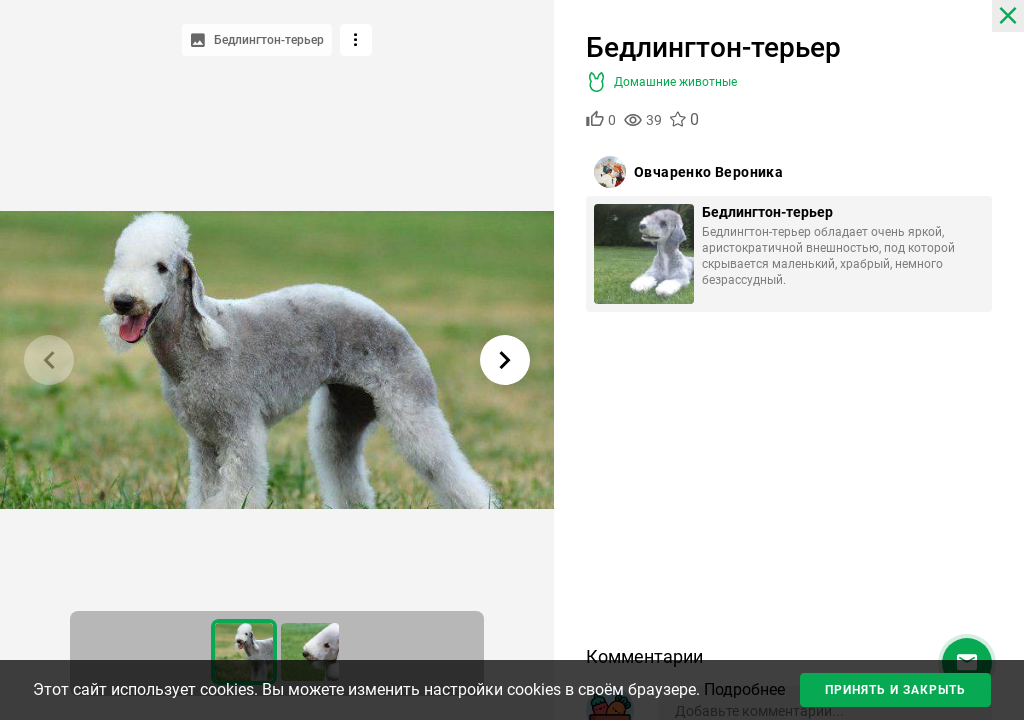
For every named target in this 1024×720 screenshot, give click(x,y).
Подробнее (744, 689)
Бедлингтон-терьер (767, 212)
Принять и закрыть (895, 690)
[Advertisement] (789, 486)
